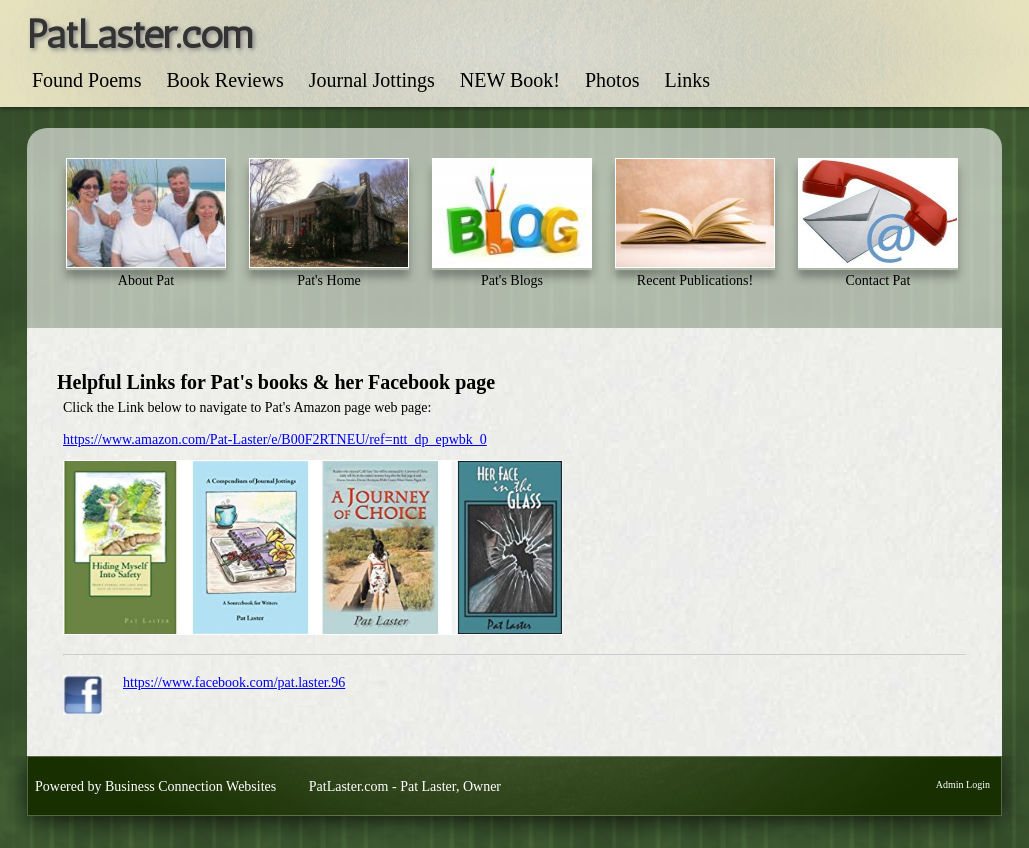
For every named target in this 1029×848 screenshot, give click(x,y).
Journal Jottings (372, 80)
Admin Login (963, 784)
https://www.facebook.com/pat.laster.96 (234, 682)
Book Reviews (224, 80)
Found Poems (86, 80)
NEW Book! (510, 80)
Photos (612, 80)
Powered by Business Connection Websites (155, 786)
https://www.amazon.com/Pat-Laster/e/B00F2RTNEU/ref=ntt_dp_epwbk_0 (275, 439)
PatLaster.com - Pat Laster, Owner (405, 786)
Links (687, 80)
